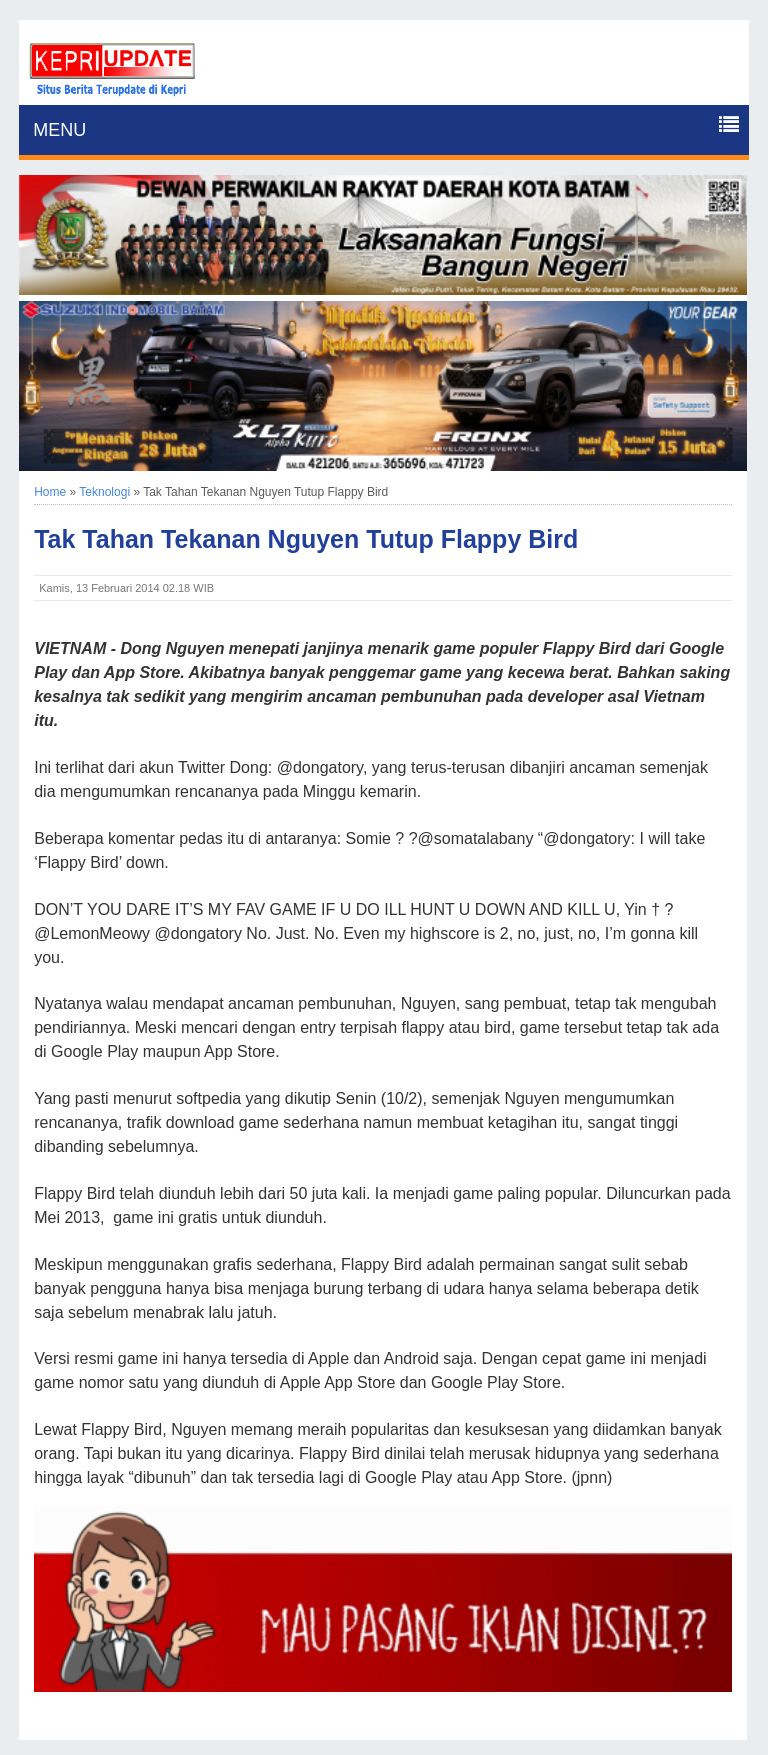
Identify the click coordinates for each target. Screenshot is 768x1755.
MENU (59, 130)
